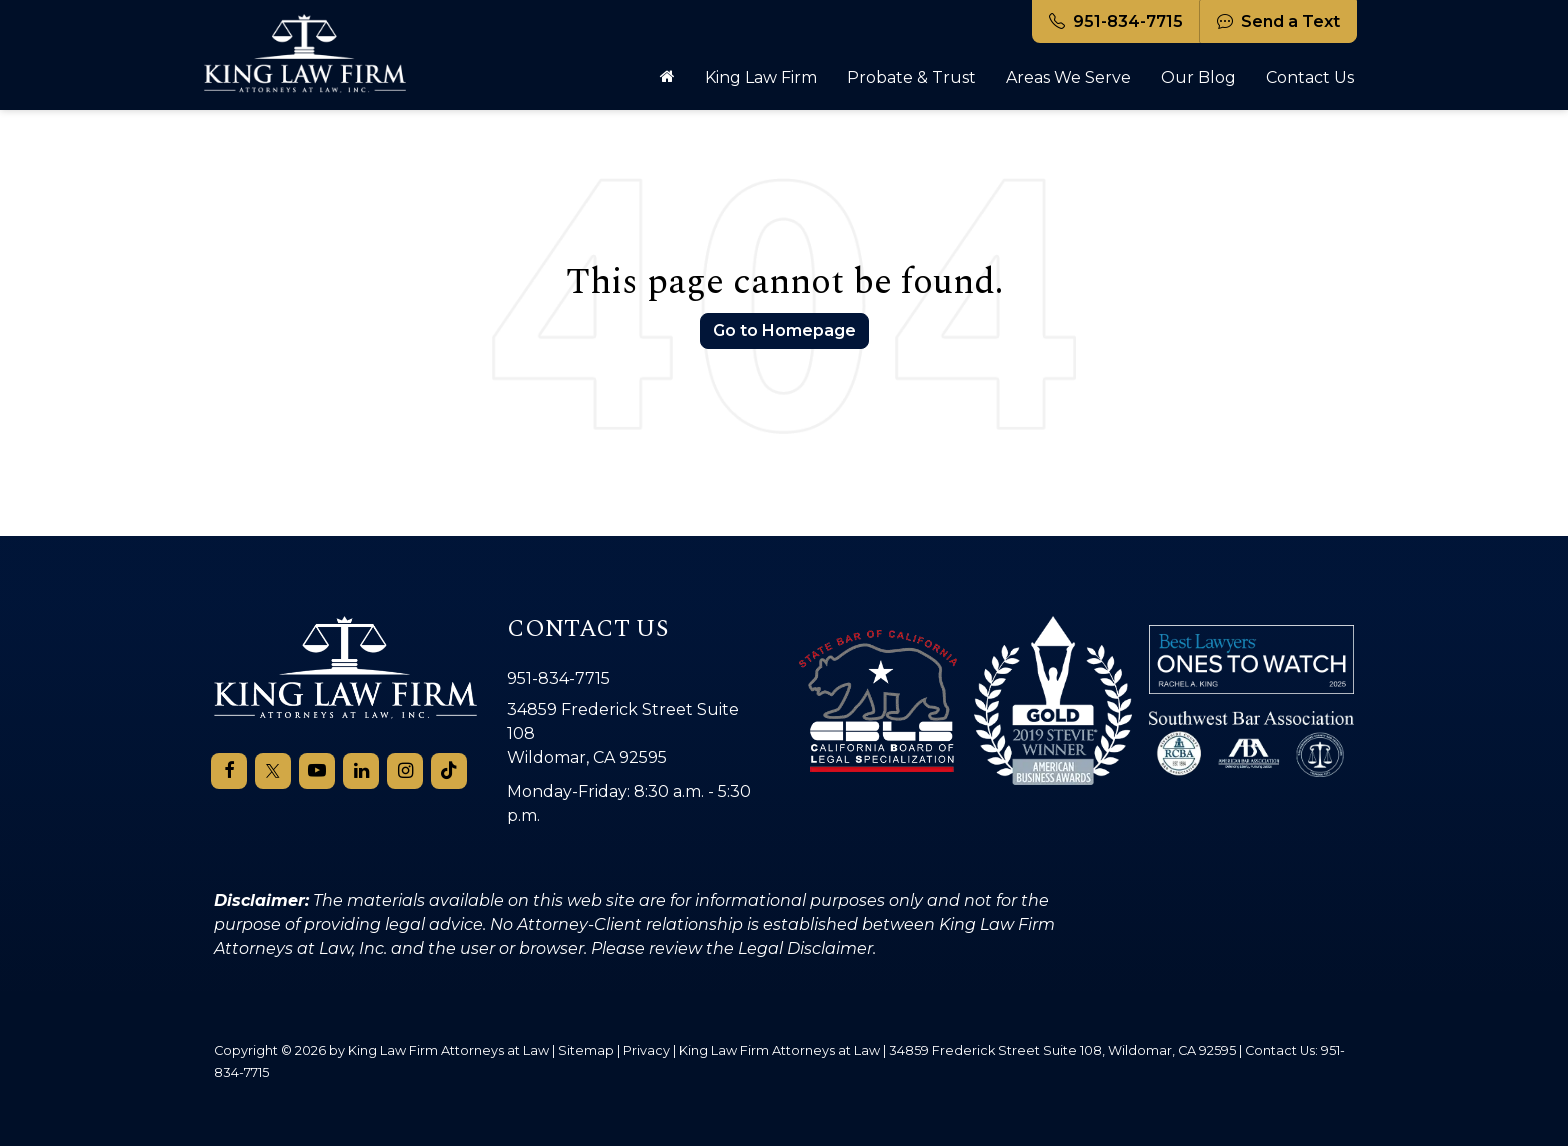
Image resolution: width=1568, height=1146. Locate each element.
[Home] (667, 78)
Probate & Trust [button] (911, 77)
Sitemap (586, 1049)
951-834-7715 (1116, 21)
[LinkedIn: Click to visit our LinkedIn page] (361, 771)
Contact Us (1310, 77)
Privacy (646, 1049)
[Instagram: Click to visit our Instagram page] (405, 771)
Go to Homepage (784, 330)
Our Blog (1198, 77)
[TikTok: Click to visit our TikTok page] (449, 771)
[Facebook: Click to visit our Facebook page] (229, 771)
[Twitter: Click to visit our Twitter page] (273, 771)
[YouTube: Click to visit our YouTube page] (317, 771)
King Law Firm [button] (761, 77)
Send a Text (1278, 21)
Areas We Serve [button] (1068, 77)
